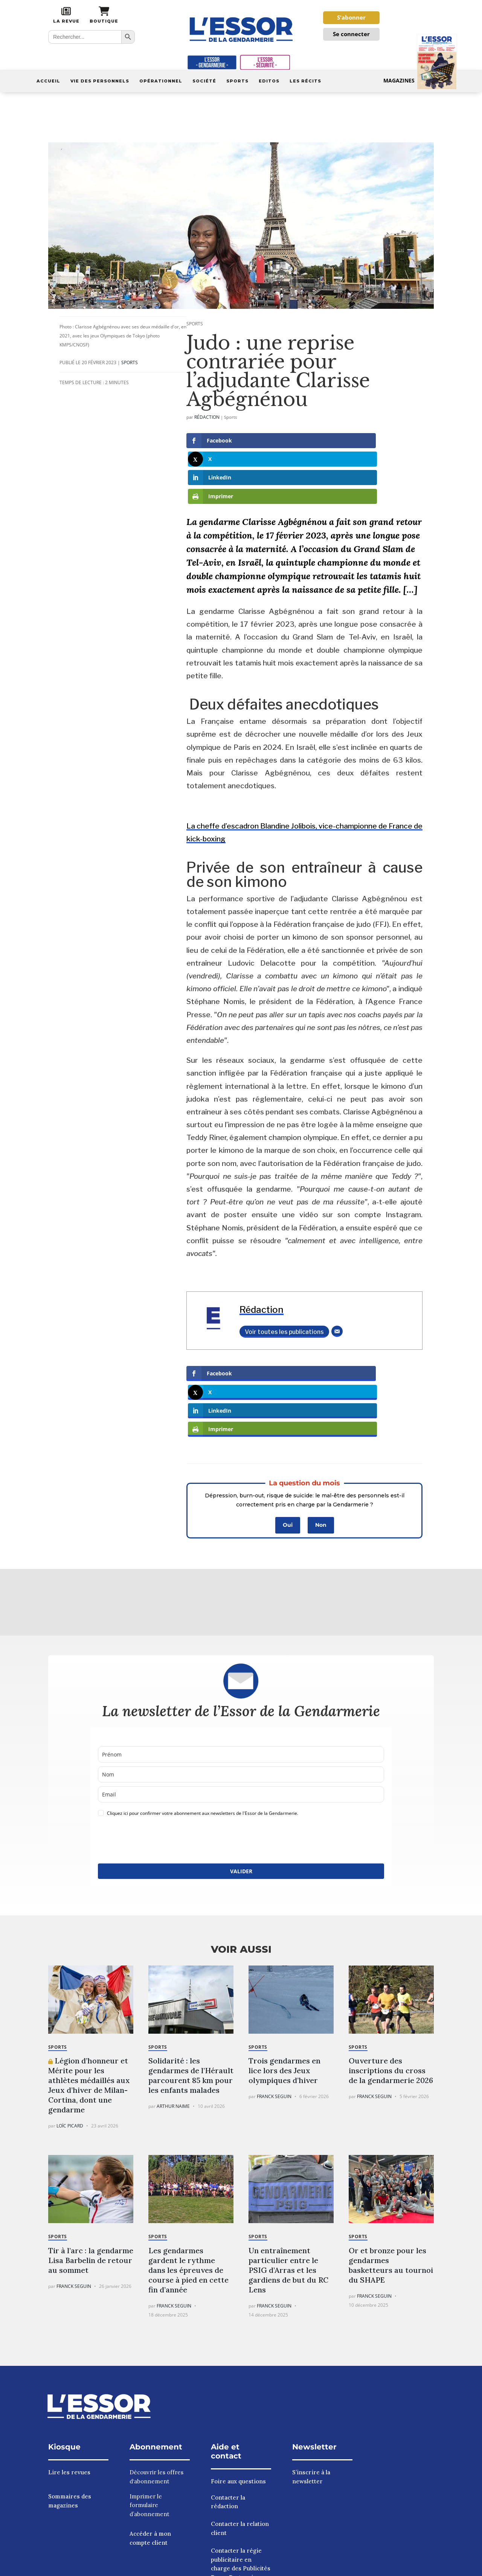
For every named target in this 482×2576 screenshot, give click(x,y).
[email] (241, 1694)
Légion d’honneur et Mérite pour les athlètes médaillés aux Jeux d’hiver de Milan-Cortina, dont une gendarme (89, 1985)
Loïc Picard (69, 2026)
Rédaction (207, 428)
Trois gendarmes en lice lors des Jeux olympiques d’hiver (284, 1970)
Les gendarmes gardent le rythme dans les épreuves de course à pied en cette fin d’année (188, 2170)
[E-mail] (337, 1287)
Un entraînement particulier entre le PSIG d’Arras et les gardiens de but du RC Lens (288, 2170)
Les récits (305, 81)
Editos (269, 81)
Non (320, 1424)
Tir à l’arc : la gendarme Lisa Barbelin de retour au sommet (90, 2160)
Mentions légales (272, 2568)
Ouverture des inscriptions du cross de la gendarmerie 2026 (391, 1970)
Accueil (48, 81)
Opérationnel (160, 81)
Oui (288, 1424)
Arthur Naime (173, 2006)
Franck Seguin (274, 1996)
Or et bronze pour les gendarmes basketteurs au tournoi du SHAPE (391, 2165)
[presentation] (155, 1741)
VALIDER (241, 1771)
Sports (237, 81)
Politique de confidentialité (336, 2568)
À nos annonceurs (400, 2568)
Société (204, 81)
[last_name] (241, 1674)
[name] (241, 1655)
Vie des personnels (99, 81)
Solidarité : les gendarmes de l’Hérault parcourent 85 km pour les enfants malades (190, 1975)
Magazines (420, 81)
